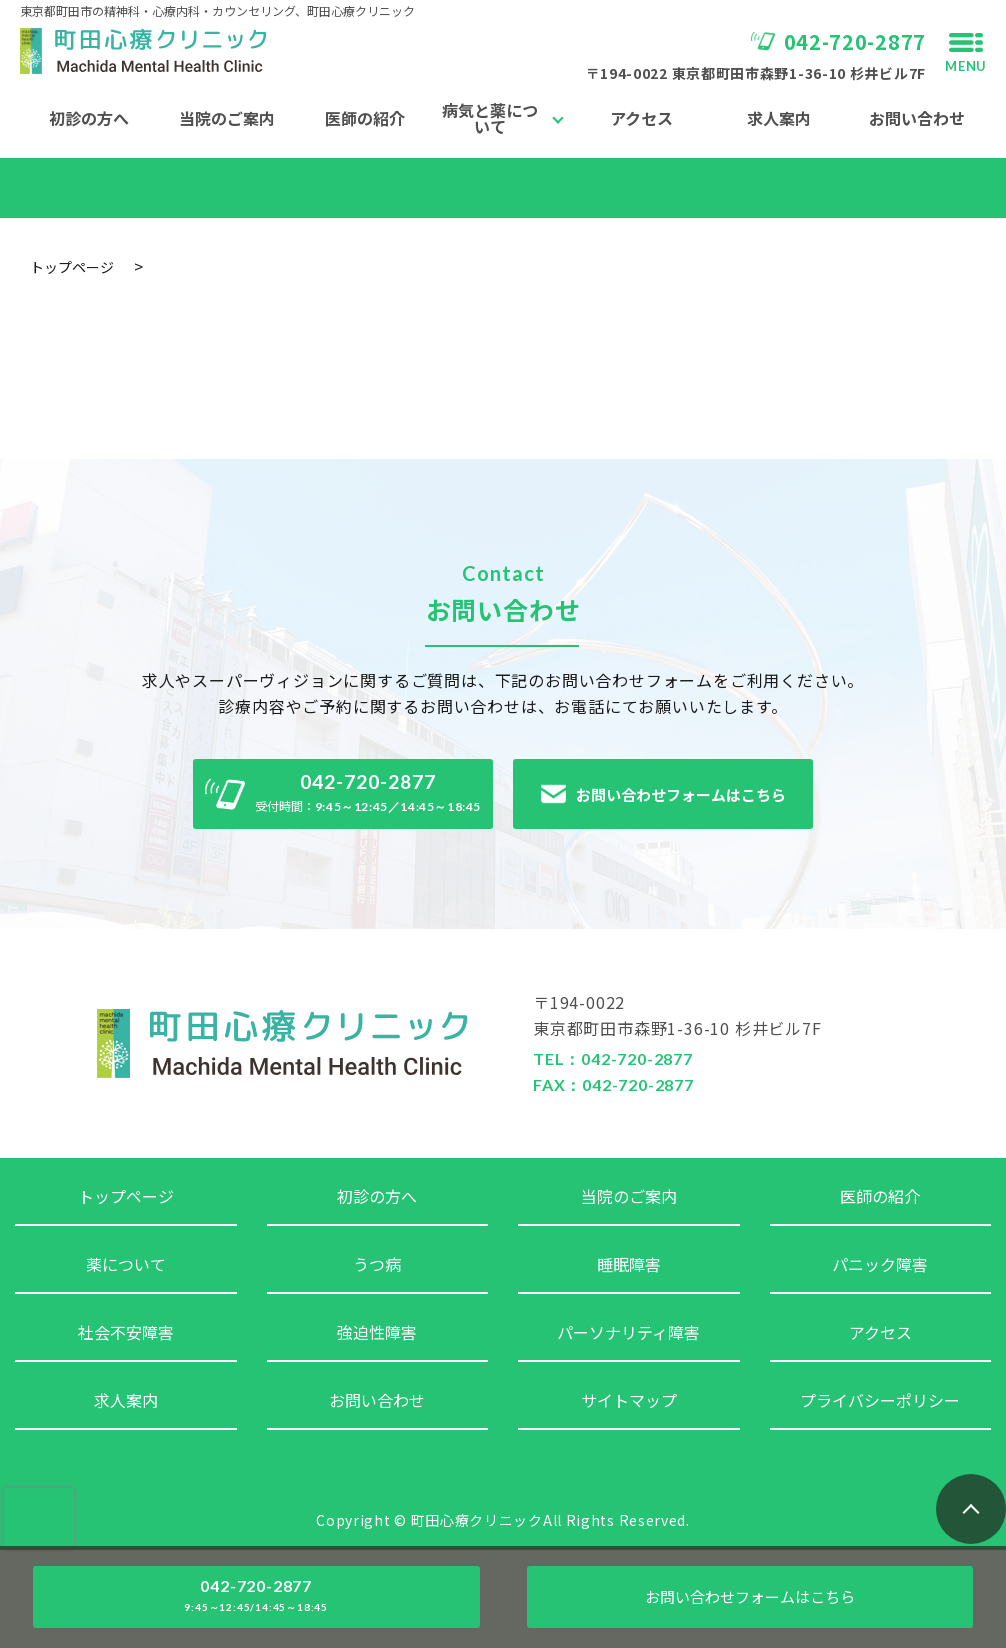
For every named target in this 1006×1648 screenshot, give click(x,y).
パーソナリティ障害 (628, 1332)
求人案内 (779, 118)
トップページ (72, 267)
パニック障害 (880, 1264)
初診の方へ (89, 118)
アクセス (641, 118)
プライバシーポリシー (880, 1400)
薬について (126, 1264)
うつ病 (377, 1264)
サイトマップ (629, 1400)
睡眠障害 (629, 1264)
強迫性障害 (377, 1332)
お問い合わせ (917, 118)
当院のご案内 (227, 118)
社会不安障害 (126, 1332)
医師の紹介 (365, 118)
